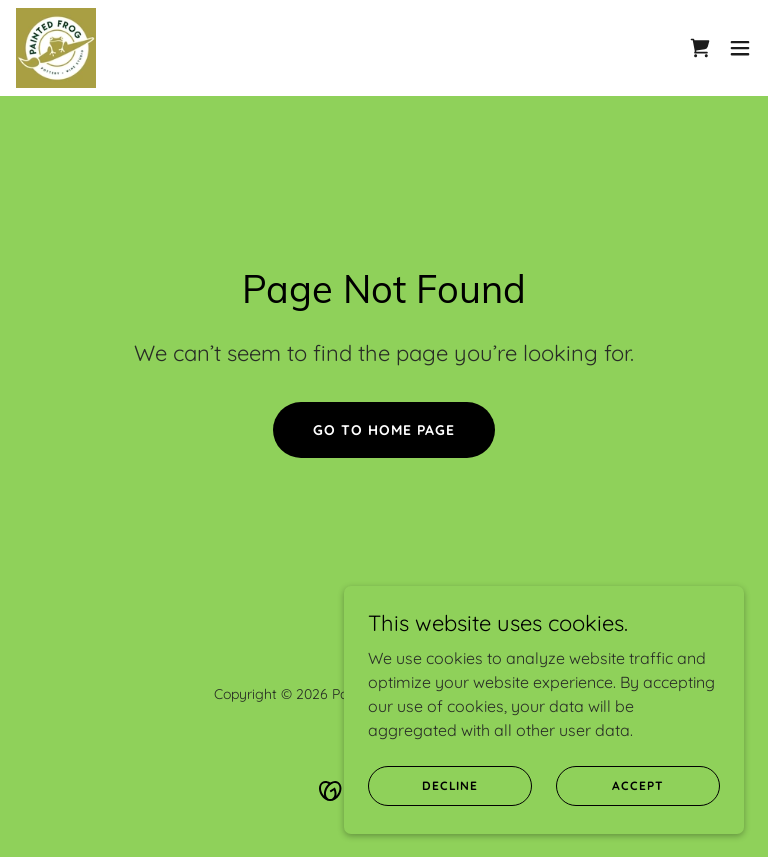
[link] (56, 48)
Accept (637, 785)
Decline (450, 785)
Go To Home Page (384, 430)
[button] (740, 48)
